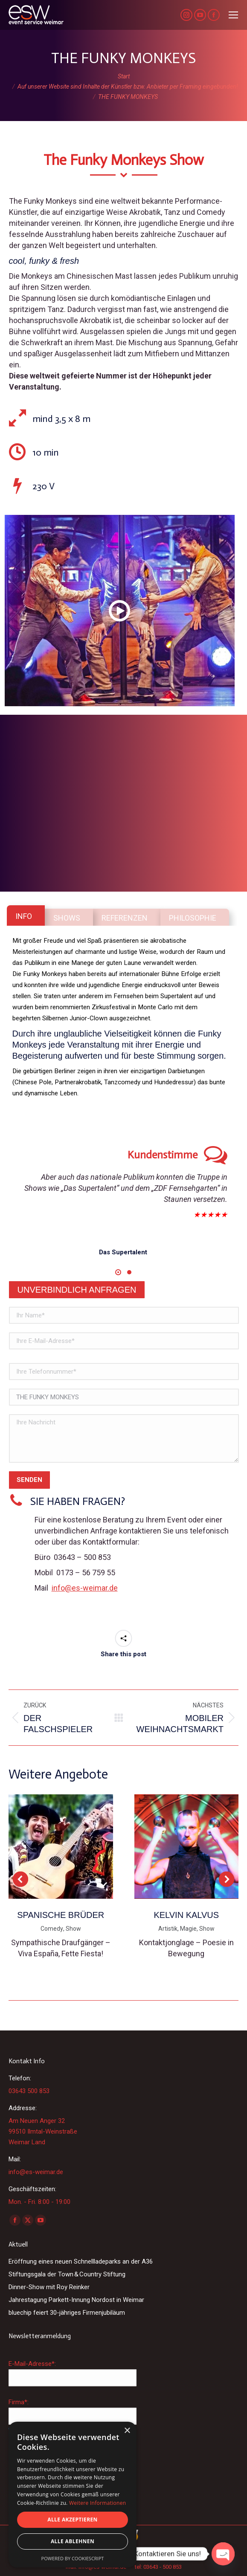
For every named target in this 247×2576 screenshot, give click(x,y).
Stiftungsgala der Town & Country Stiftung (67, 2274)
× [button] (127, 2431)
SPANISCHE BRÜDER (60, 1915)
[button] (118, 1272)
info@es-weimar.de (85, 1587)
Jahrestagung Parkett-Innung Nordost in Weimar (76, 2300)
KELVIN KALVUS (186, 1915)
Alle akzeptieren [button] (72, 2519)
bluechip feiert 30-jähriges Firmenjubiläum (67, 2312)
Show (73, 1928)
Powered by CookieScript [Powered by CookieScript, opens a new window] (72, 2558)
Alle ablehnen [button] (72, 2541)
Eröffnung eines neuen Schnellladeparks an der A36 (81, 2261)
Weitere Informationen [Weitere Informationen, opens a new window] (97, 2503)
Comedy (52, 1928)
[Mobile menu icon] (233, 15)
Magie (188, 1928)
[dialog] (73, 2494)
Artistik (167, 1928)
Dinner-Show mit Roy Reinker (49, 2287)
